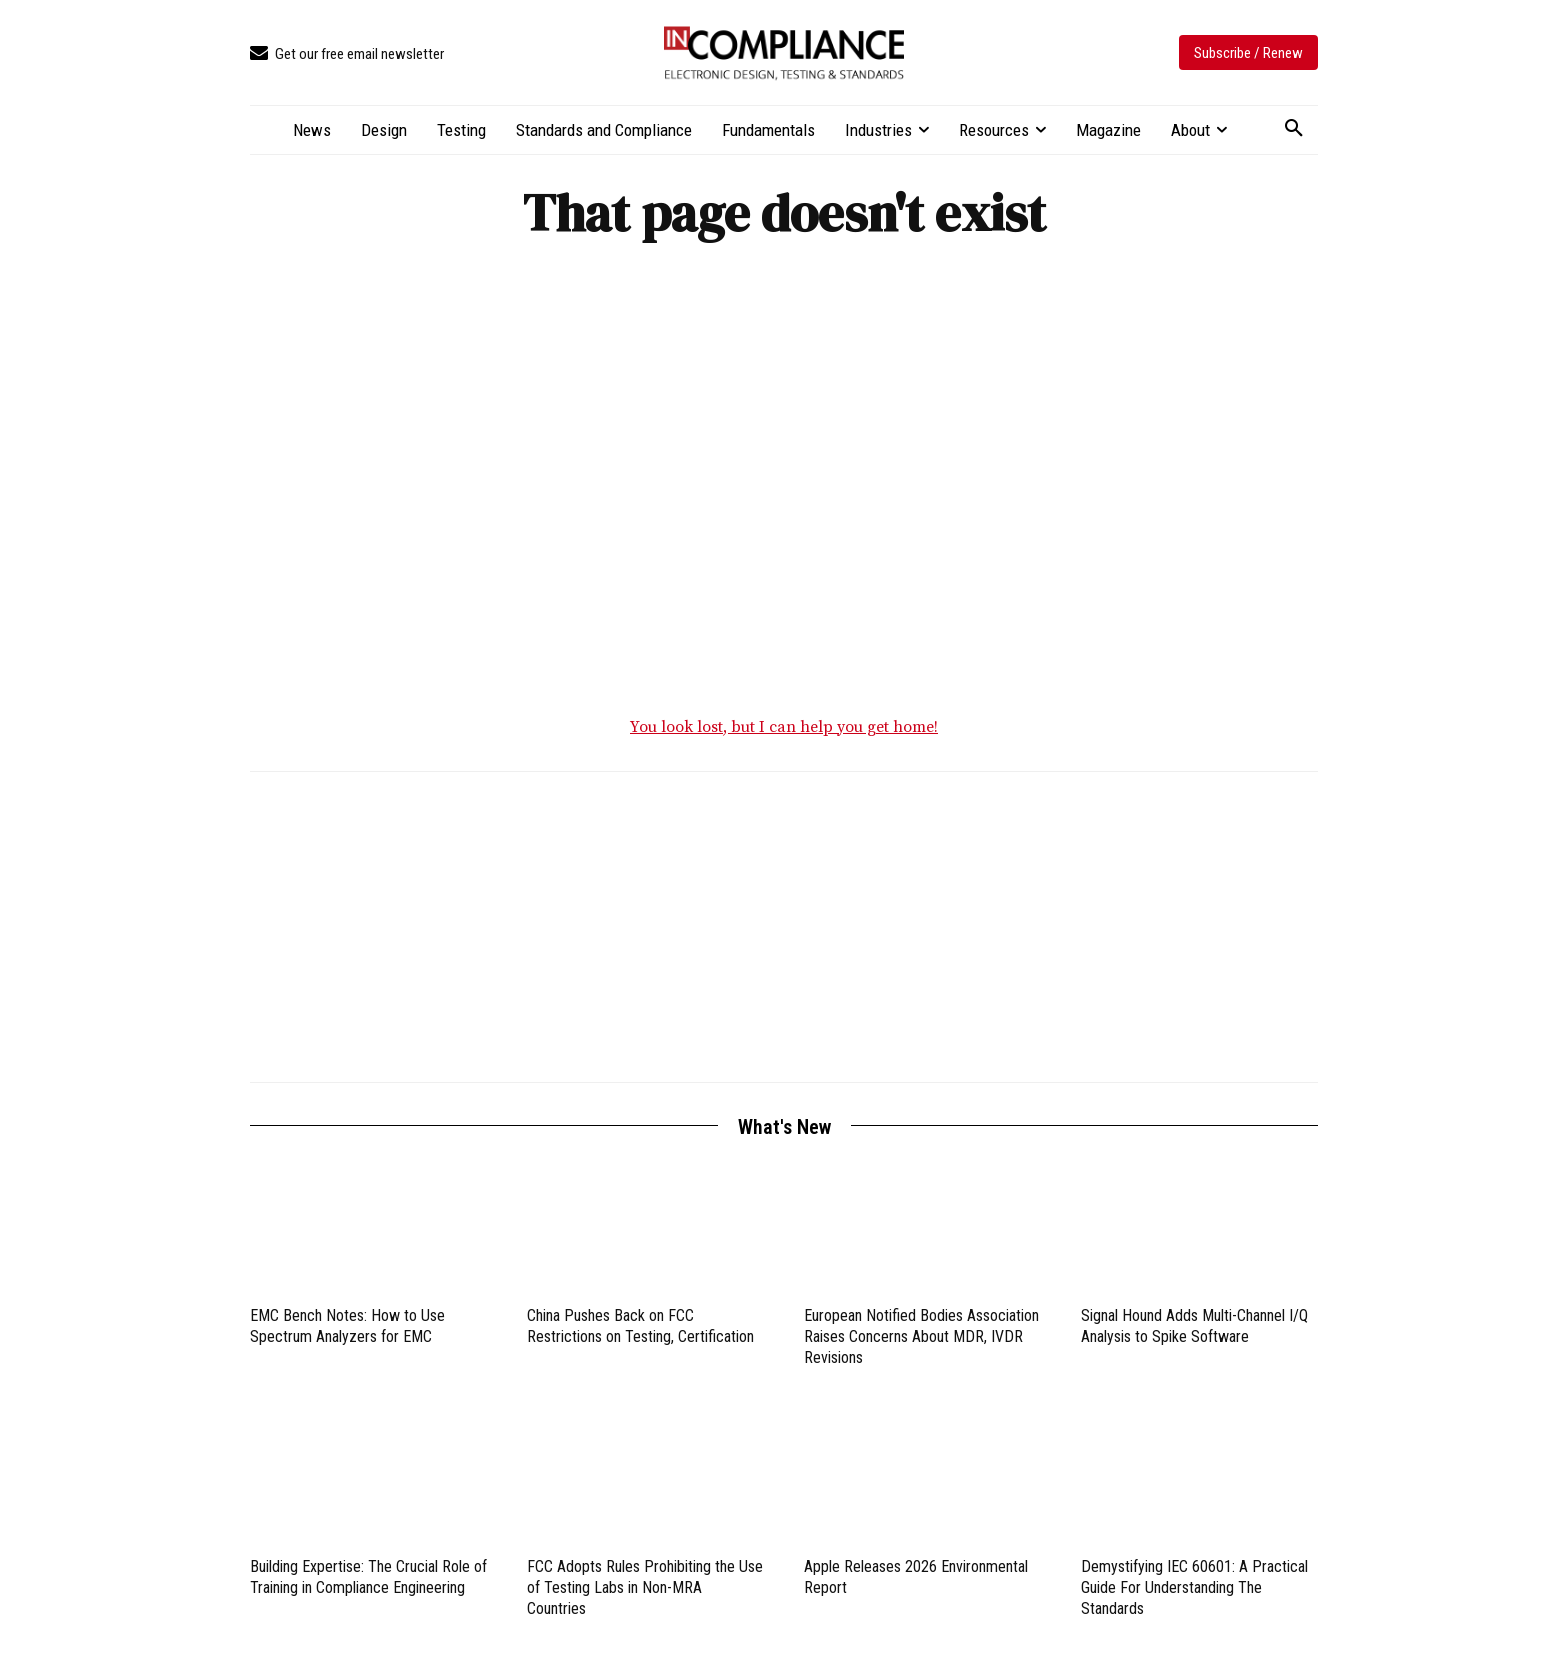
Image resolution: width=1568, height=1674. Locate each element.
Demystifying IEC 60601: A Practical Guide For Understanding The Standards (1194, 1588)
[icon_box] (347, 54)
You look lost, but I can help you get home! (784, 728)
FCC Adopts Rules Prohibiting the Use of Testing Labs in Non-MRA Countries (645, 1588)
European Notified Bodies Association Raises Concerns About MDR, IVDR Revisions (921, 1337)
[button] (1294, 129)
